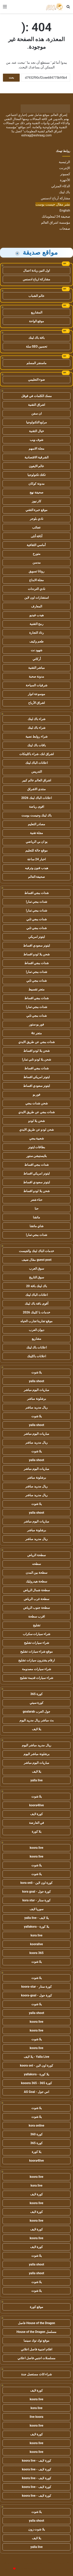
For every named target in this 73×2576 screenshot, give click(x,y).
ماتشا (36, 1217)
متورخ (36, 554)
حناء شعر (37, 1200)
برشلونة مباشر (36, 1399)
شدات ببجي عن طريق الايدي (36, 1042)
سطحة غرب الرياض (36, 1599)
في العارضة (36, 1823)
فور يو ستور (36, 1024)
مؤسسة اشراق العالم (55, 222)
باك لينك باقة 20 (36, 1286)
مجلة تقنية (36, 833)
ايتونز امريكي (36, 937)
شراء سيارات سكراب (36, 1634)
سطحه (36, 1564)
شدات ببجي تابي (36, 919)
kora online (36, 2125)
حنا (37, 1208)
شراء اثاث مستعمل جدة (36, 2374)
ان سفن (36, 413)
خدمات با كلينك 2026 (36, 1312)
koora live (36, 1848)
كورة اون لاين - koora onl (36, 2065)
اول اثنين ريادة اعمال (36, 270)
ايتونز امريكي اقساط (36, 1077)
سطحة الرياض (36, 1555)
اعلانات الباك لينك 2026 (36, 798)
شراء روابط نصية (36, 736)
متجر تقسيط (36, 989)
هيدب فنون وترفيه (36, 868)
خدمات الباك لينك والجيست (36, 1251)
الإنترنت (64, 168)
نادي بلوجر (36, 519)
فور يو (36, 1094)
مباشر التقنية (36, 668)
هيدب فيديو (36, 615)
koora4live (36, 1805)
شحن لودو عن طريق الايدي (36, 1129)
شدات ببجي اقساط (36, 893)
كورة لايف (36, 1814)
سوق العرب (36, 1268)
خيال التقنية (36, 431)
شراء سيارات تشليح (36, 1643)
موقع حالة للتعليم (36, 850)
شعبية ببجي (36, 1138)
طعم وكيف (36, 641)
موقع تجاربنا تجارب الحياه (36, 1321)
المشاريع (36, 312)
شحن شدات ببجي (36, 1103)
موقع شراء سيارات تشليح (36, 1651)
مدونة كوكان (36, 483)
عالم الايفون (36, 466)
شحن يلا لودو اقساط (36, 954)
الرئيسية (64, 162)
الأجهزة (65, 180)
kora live (36, 1935)
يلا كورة (36, 1831)
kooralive (36, 1944)
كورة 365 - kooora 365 (36, 2083)
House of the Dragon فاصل (36, 2323)
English (65, 210)
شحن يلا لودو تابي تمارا (36, 1059)
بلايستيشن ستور (36, 1156)
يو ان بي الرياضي (36, 842)
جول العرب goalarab (36, 1711)
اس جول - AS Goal (36, 2092)
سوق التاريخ (36, 1277)
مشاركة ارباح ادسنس (36, 279)
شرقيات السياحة (36, 685)
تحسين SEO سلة (36, 346)
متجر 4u (36, 1033)
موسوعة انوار (36, 694)
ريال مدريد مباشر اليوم (36, 1745)
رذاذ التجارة (36, 633)
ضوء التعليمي (36, 379)
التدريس (36, 771)
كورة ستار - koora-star (36, 1986)
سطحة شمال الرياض (36, 1590)
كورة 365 (36, 1694)
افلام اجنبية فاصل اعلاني (36, 2349)
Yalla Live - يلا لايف (36, 2057)
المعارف (36, 606)
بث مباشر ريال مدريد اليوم (36, 1720)
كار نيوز (36, 501)
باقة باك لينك (36, 338)
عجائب (36, 527)
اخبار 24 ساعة (36, 859)
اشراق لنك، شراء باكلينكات (36, 754)
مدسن (37, 562)
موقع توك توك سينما (36, 2340)
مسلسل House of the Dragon (37, 2332)
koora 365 (36, 1953)
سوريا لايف (37, 1909)
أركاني (37, 659)
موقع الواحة (36, 321)
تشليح (36, 1625)
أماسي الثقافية (36, 545)
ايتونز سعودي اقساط (36, 945)
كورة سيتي (37, 1703)
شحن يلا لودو (36, 1121)
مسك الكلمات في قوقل (36, 396)
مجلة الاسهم (36, 448)
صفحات (64, 228)
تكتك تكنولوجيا (36, 475)
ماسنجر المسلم (36, 363)
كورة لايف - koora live (36, 2460)
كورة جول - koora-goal (36, 1995)
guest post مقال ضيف (37, 1260)
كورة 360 (36, 2134)
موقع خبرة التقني (37, 510)
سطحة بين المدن (36, 1572)
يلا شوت (36, 1372)
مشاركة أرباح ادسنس (55, 198)
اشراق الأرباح (36, 703)
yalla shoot (36, 1381)
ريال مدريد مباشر (36, 1407)
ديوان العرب (36, 1330)
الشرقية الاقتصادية (36, 457)
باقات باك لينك (36, 745)
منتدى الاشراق (36, 789)
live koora (36, 2417)
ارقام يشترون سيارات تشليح (36, 1660)
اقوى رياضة (36, 806)
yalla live (36, 1780)
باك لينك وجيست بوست (36, 815)
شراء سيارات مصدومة (36, 1669)
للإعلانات (7, 2568)
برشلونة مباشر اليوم (36, 1754)
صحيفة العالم (36, 877)
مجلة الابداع (36, 580)
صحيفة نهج (36, 492)
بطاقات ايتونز (36, 1147)
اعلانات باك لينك (36, 1347)
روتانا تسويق (36, 571)
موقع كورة (36, 2307)
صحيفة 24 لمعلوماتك (56, 216)
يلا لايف (36, 1729)
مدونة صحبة (36, 676)
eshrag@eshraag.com (36, 135)
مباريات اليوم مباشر (36, 1390)
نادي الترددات (36, 589)
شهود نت (36, 650)
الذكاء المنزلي (60, 186)
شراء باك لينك (37, 719)
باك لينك (64, 192)
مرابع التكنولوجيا (36, 422)
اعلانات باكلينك (36, 1356)
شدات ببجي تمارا (36, 902)
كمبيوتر (65, 174)
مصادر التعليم (36, 824)
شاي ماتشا (37, 1226)
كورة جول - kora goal (36, 1891)
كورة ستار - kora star (36, 1900)
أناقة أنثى (36, 536)
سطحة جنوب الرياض (36, 1608)
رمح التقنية (37, 624)
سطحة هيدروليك (36, 1581)
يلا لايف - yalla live (36, 1918)
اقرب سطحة (36, 1616)
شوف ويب (36, 440)
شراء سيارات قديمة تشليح (36, 1678)
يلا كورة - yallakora (36, 1926)
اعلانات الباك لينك (36, 763)
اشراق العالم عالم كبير (36, 780)
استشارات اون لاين (36, 597)
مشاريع (36, 1339)
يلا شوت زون (36, 2529)
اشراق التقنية (36, 405)
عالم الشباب (36, 296)
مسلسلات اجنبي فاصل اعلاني (37, 2358)
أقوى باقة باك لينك (36, 1303)
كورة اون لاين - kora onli (36, 1883)
